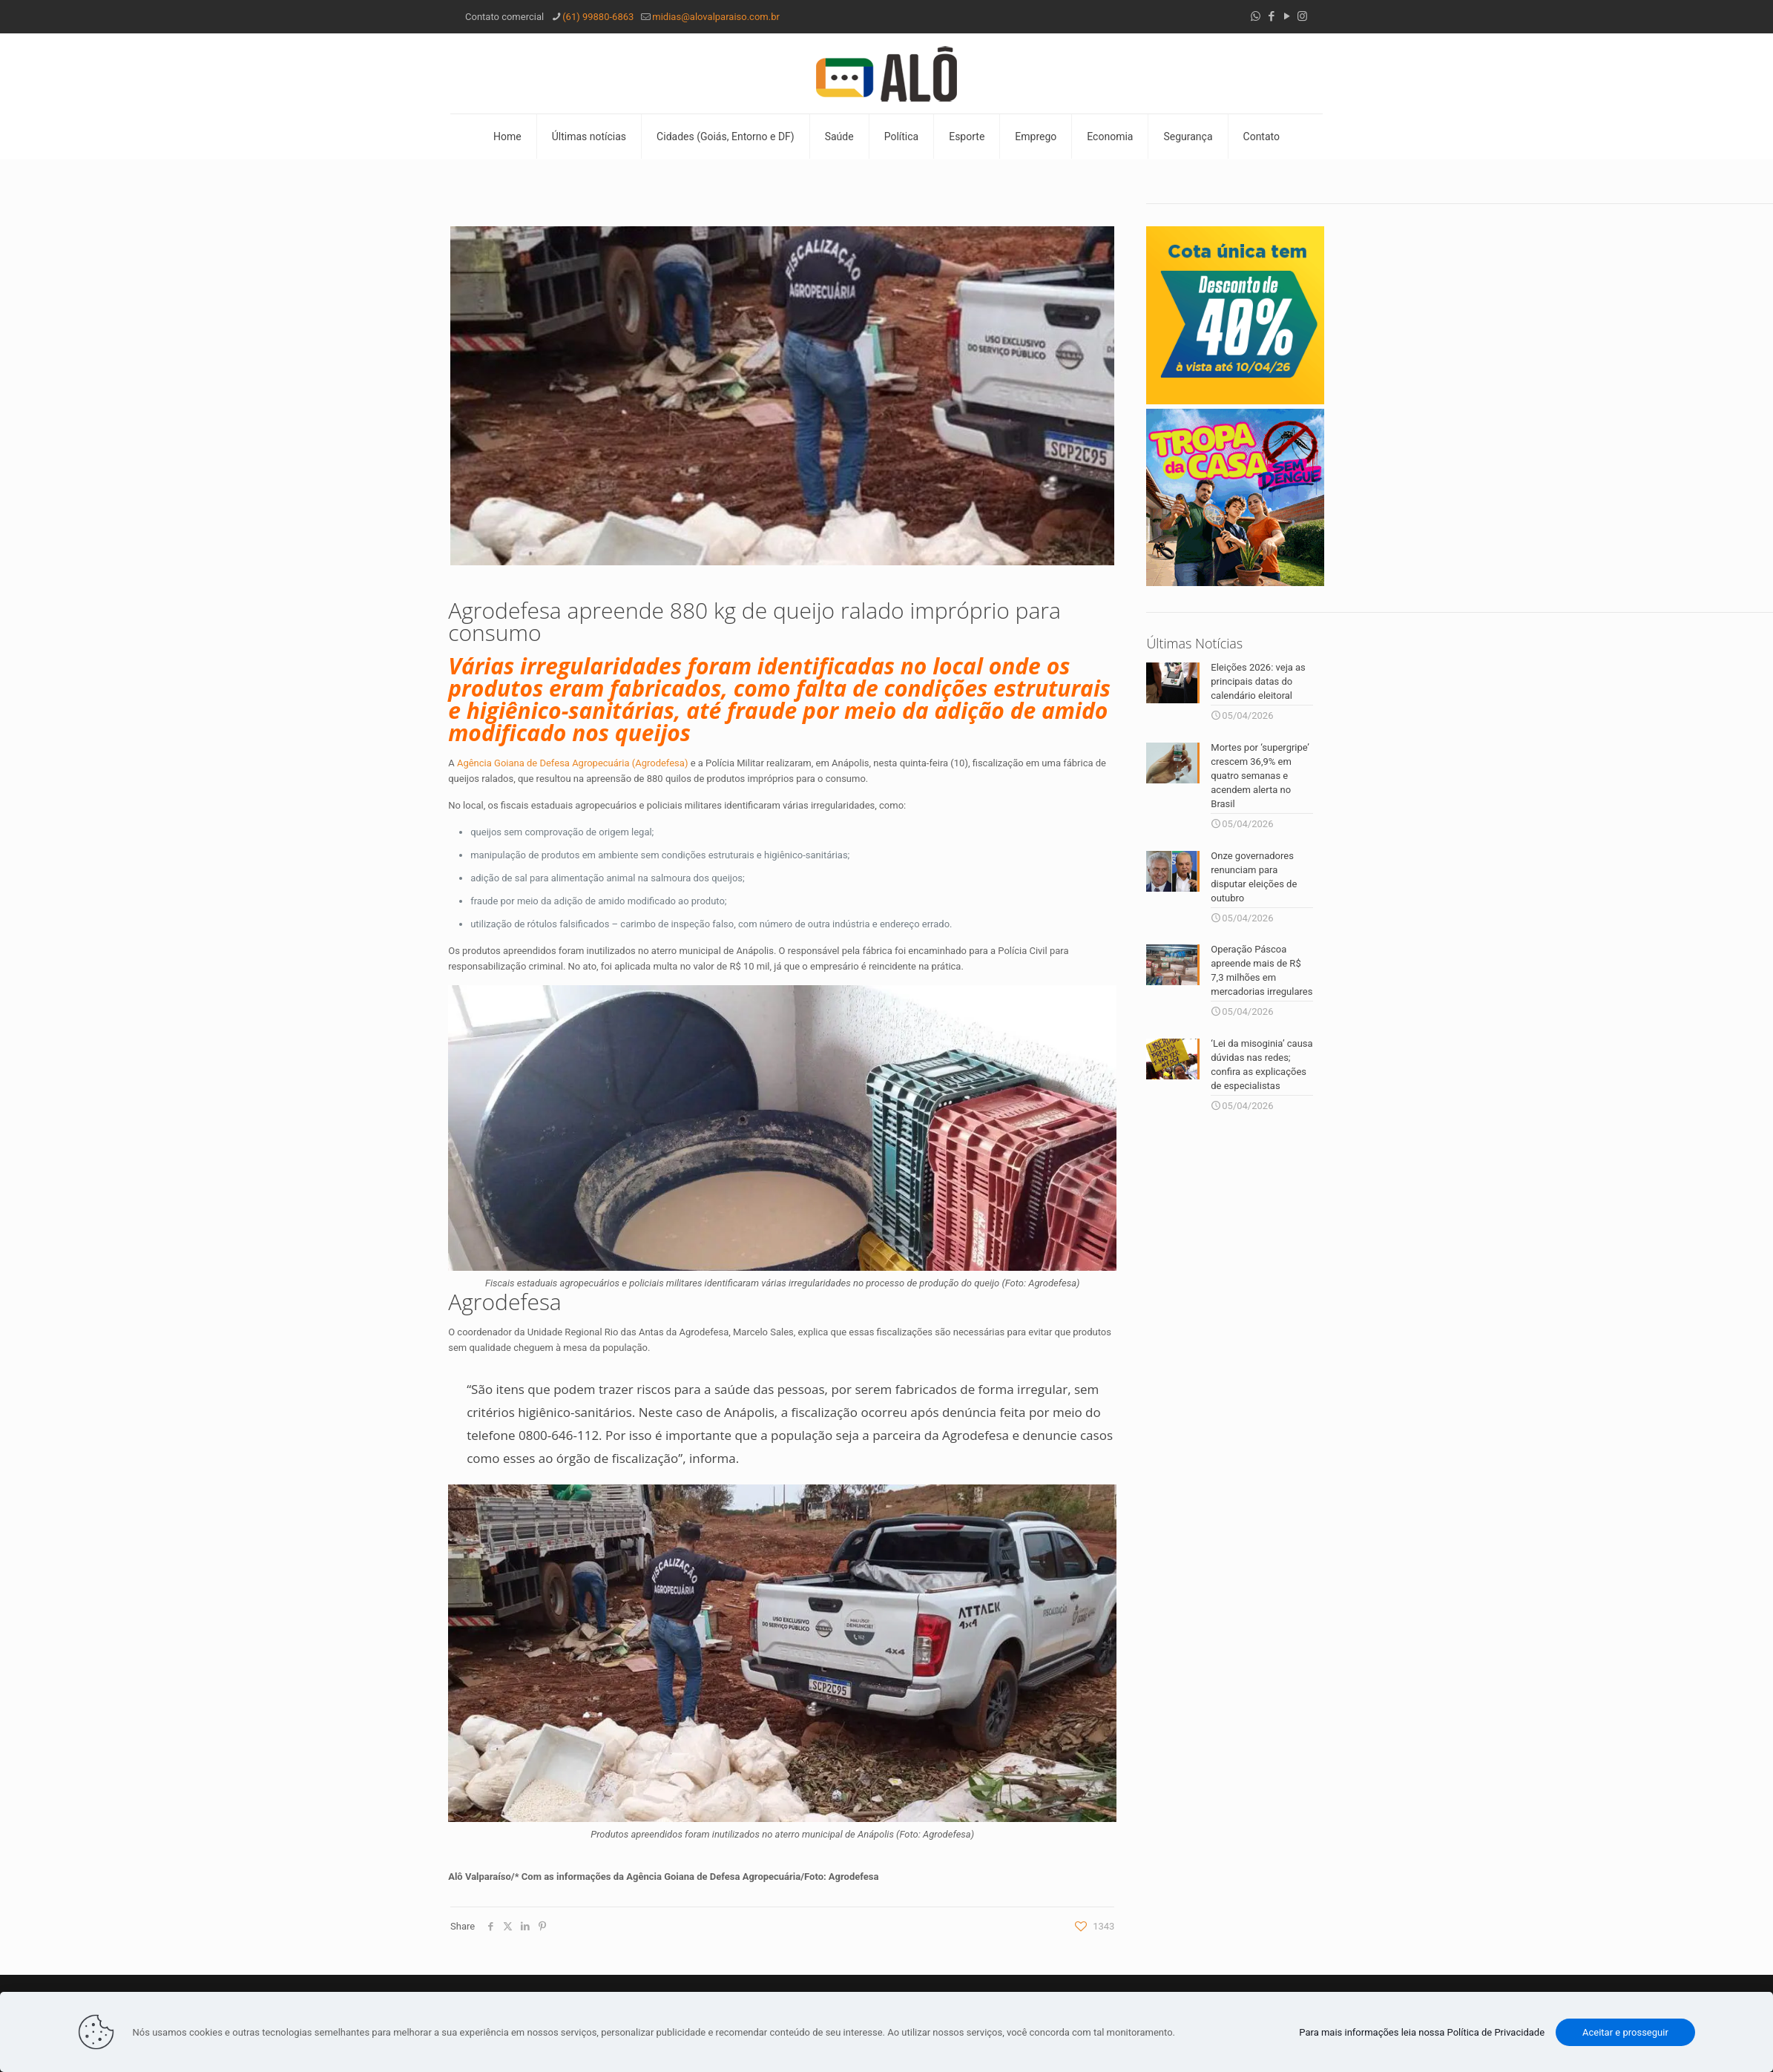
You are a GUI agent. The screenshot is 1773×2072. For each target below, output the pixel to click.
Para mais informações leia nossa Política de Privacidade (1422, 2032)
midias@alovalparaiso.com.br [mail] (716, 16)
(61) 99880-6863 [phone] (598, 16)
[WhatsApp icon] (1255, 16)
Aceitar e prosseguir (1625, 2032)
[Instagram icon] (1302, 16)
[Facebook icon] (1271, 16)
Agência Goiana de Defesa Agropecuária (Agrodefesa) (572, 763)
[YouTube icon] (1286, 16)
